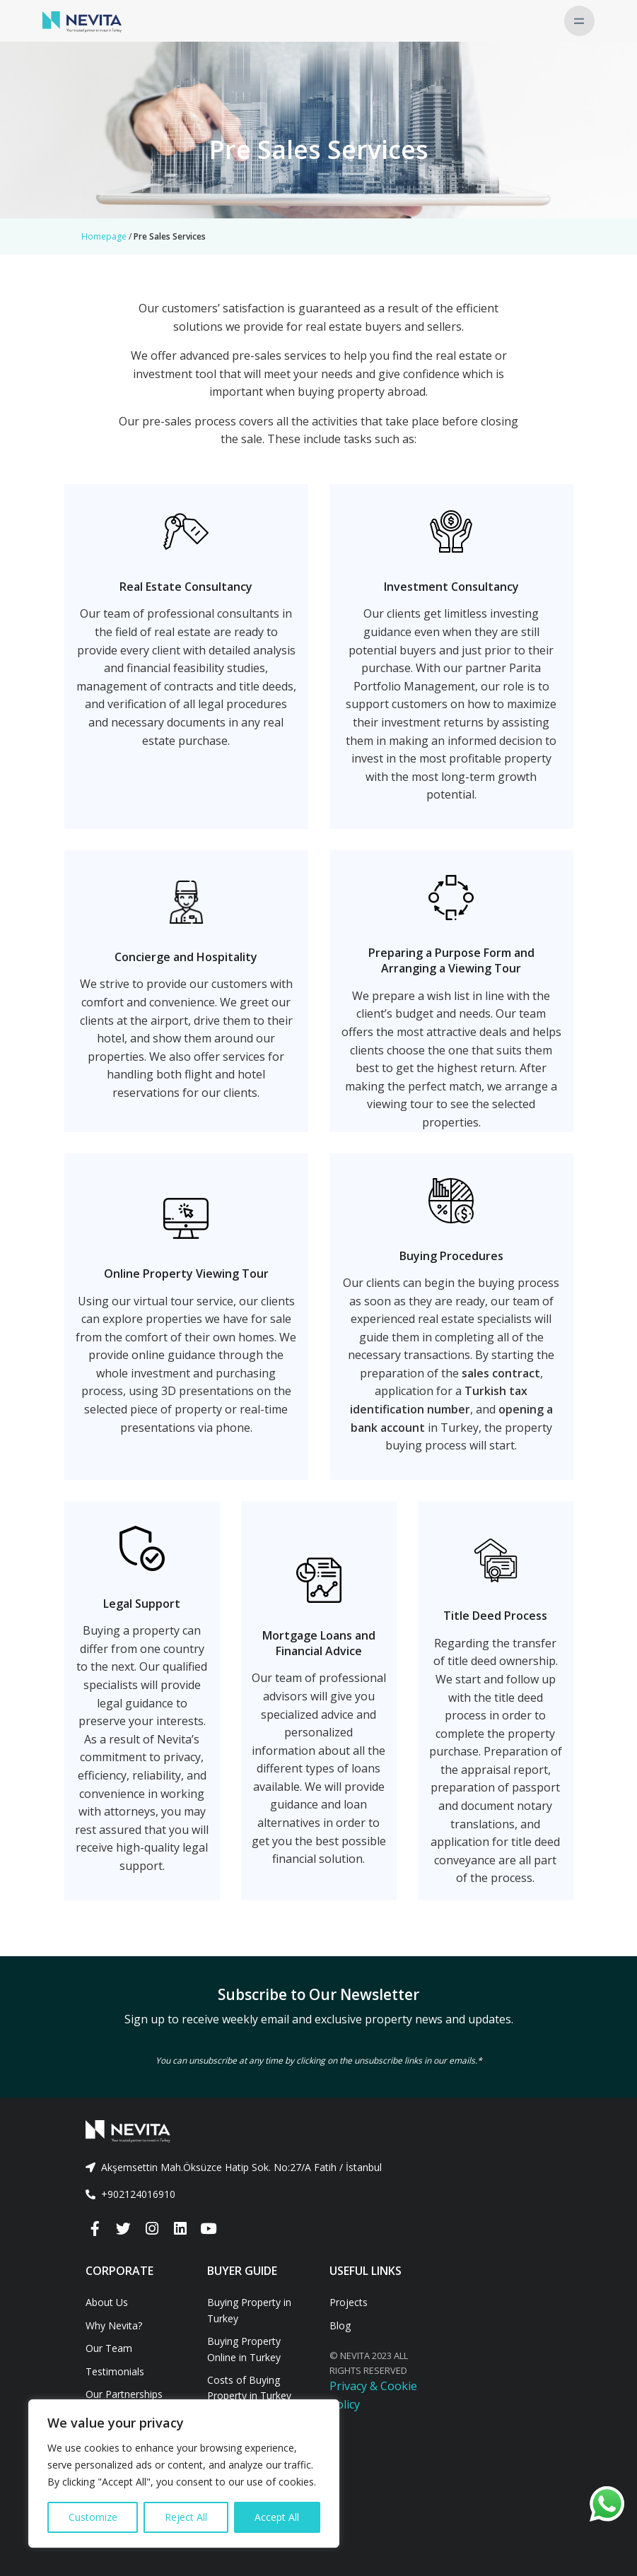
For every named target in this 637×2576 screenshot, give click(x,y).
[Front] (319, 2131)
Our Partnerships (124, 2394)
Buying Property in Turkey (249, 2309)
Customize (93, 2517)
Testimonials (115, 2371)
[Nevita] (82, 20)
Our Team (109, 2348)
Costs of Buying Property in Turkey (249, 2387)
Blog (340, 2325)
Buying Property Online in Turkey (244, 2348)
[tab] (319, 2167)
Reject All (186, 2517)
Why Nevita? (114, 2325)
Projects (348, 2302)
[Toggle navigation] (579, 21)
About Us (107, 2302)
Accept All (277, 2517)
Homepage (104, 236)
